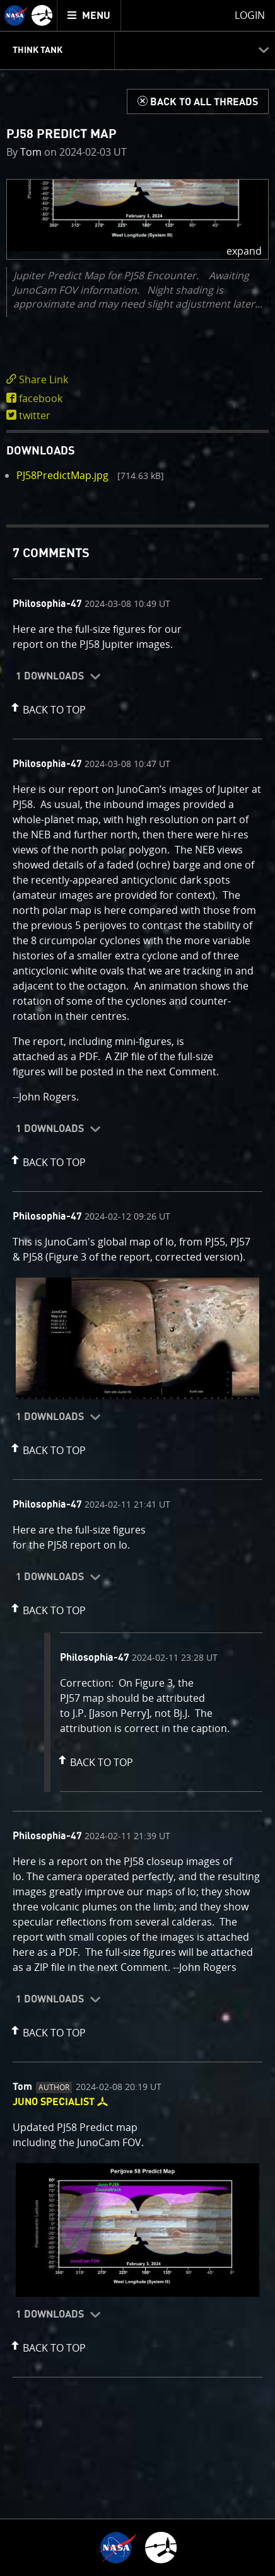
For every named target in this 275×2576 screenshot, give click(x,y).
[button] (137, 219)
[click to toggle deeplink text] (137, 380)
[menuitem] (89, 15)
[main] (137, 1288)
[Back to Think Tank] (198, 101)
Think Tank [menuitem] (37, 50)
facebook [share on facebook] (40, 398)
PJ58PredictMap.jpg (62, 475)
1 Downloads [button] (50, 676)
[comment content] (137, 638)
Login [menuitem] (250, 15)
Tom (31, 152)
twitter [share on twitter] (34, 415)
